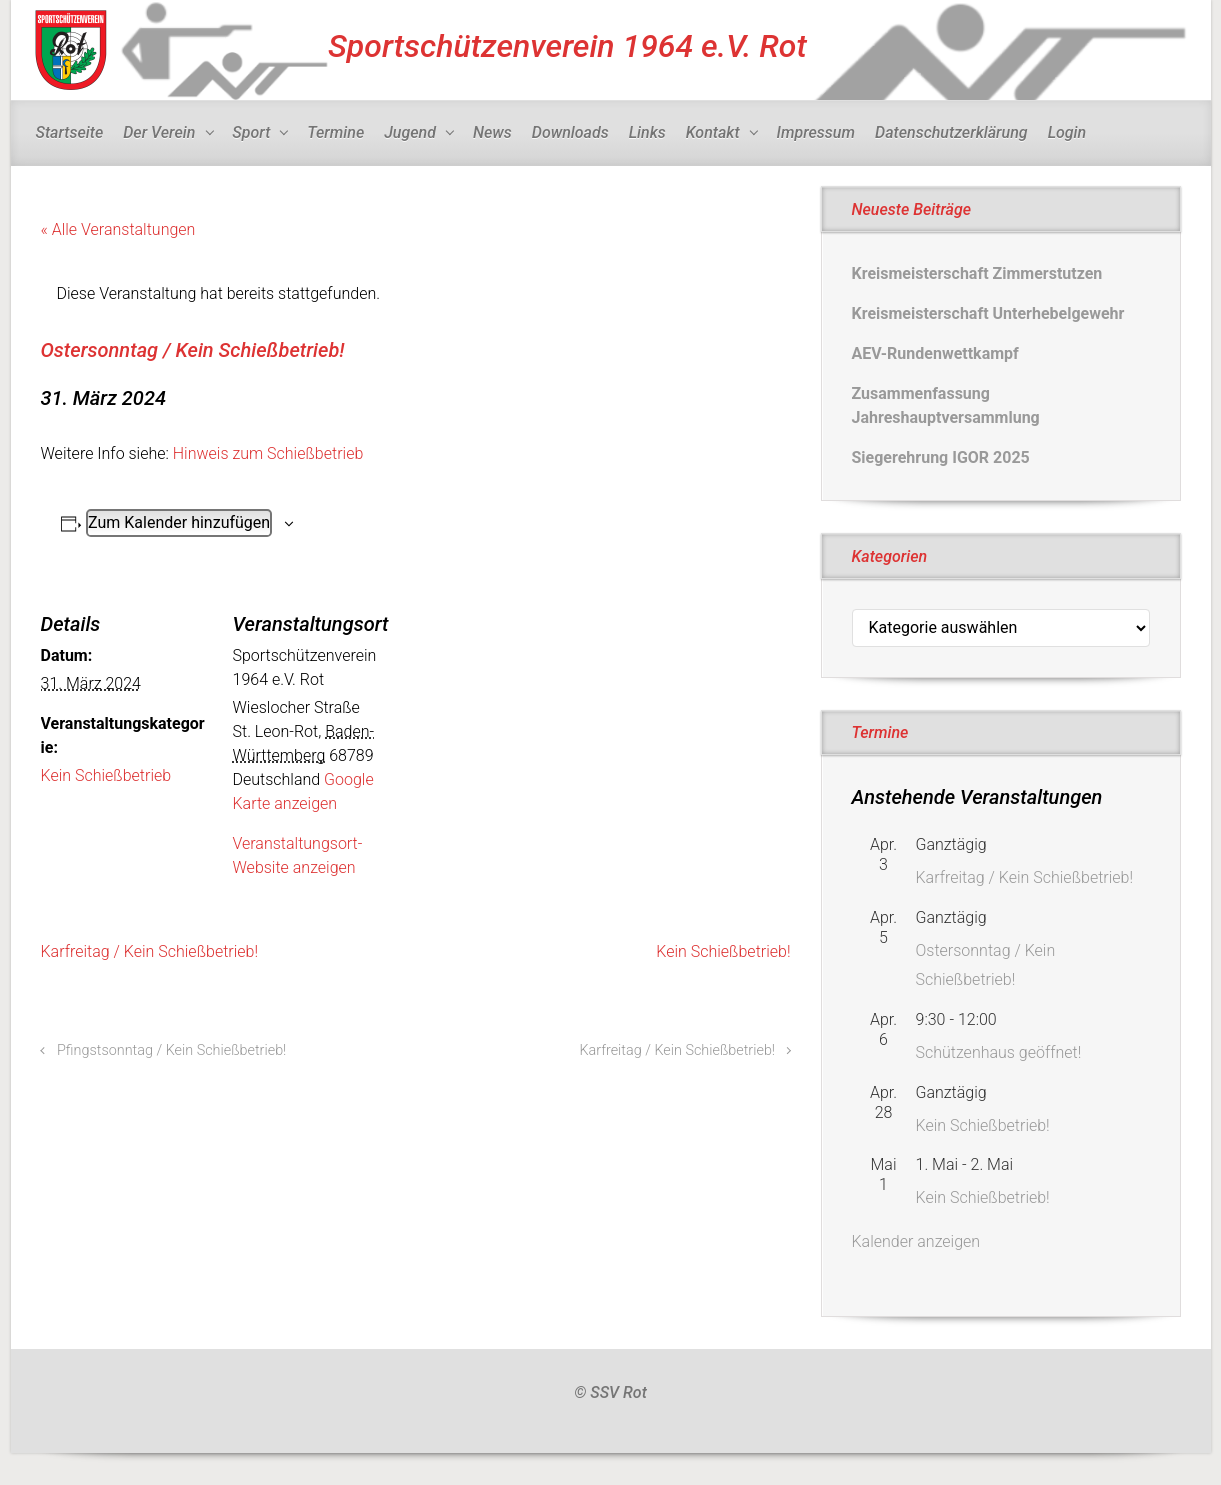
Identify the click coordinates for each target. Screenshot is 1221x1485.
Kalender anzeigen (916, 1241)
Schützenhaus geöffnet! (999, 1052)
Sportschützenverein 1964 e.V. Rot (567, 46)
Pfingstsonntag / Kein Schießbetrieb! (171, 1050)
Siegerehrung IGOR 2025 (941, 457)
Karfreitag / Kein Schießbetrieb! (150, 951)
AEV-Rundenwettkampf (935, 353)
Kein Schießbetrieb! (723, 951)
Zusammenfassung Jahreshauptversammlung (946, 405)
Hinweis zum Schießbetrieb (268, 453)
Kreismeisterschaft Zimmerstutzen (977, 273)
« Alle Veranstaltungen (118, 229)
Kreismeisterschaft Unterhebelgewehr (988, 313)
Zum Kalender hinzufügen (179, 522)
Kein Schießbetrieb (106, 775)
